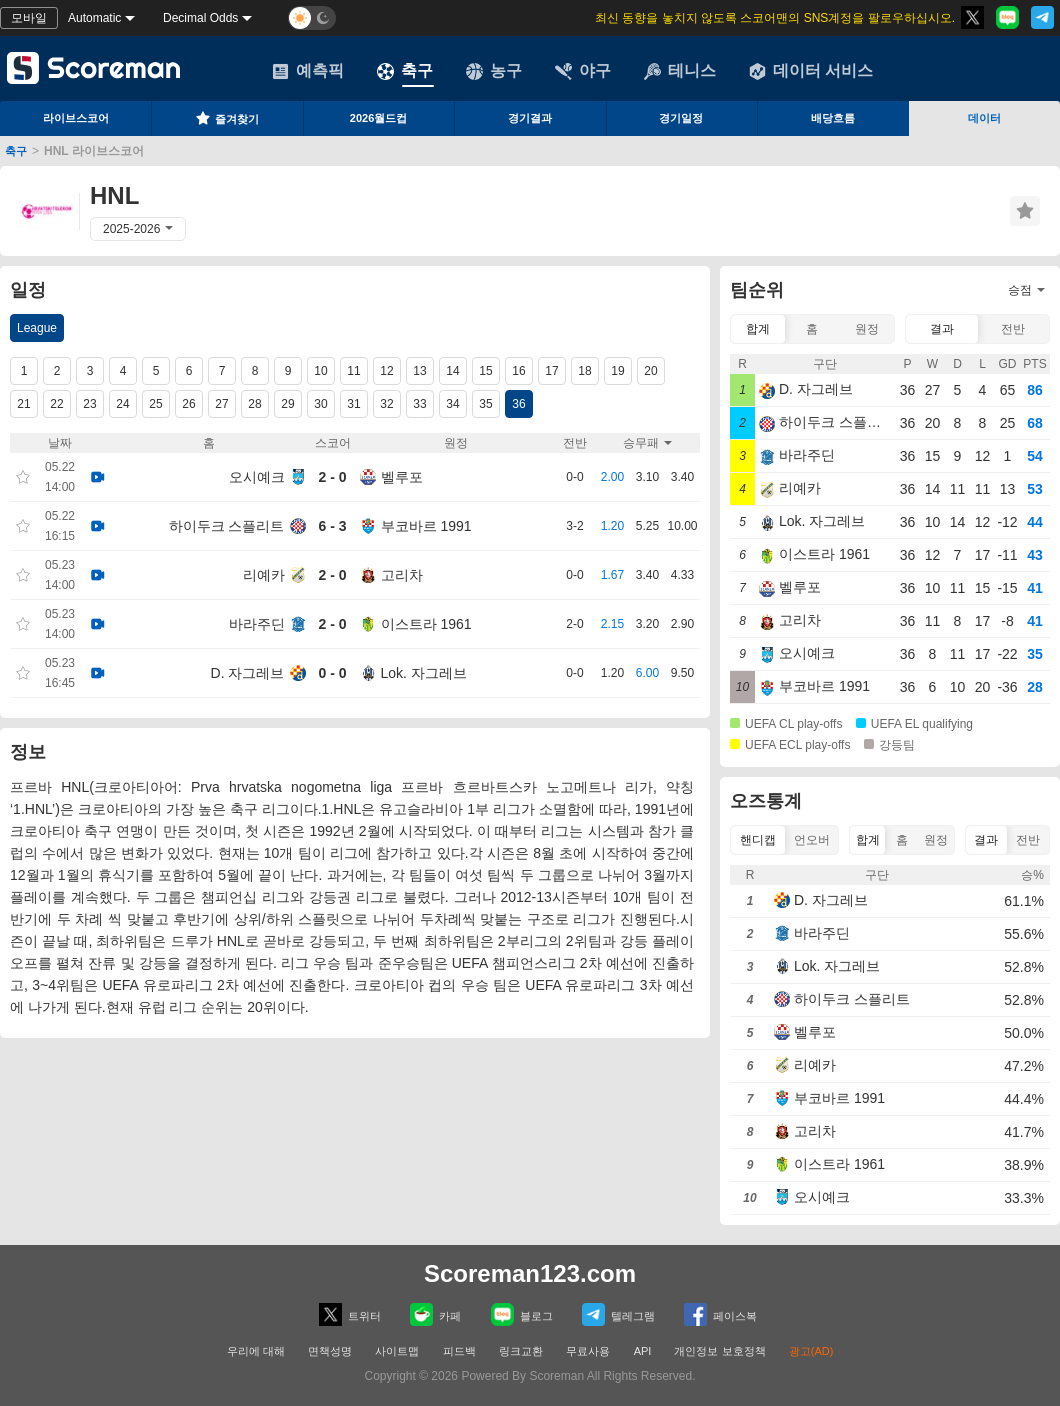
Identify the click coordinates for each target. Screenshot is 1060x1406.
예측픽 (308, 71)
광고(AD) (811, 1351)
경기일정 (681, 118)
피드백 (459, 1351)
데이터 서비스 (811, 71)
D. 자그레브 (248, 673)
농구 (494, 71)
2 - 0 (332, 477)
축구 (405, 71)
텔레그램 (618, 1314)
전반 (1013, 329)
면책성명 (330, 1351)
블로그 (522, 1314)
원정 (867, 329)
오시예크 (257, 477)
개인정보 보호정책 (719, 1351)
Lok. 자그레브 (424, 673)
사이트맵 (397, 1351)
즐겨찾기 (227, 118)
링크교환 (521, 1351)
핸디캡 (758, 840)
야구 (583, 71)
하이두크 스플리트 (227, 526)
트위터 (350, 1314)
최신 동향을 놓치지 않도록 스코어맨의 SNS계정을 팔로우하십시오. (775, 18)
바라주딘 (257, 624)
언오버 (812, 840)
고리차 (402, 575)
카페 (435, 1314)
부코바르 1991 (426, 526)
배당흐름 (833, 118)
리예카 (264, 575)
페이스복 (720, 1314)
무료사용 (588, 1351)
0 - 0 (332, 673)
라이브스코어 (76, 118)
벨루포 (402, 477)
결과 (942, 329)
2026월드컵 (378, 118)
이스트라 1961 (426, 624)
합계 (758, 329)
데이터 (984, 118)
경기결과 (530, 118)
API (644, 1351)
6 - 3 (332, 526)
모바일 (29, 18)
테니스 (680, 71)
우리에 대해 (256, 1351)
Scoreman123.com (530, 1273)
